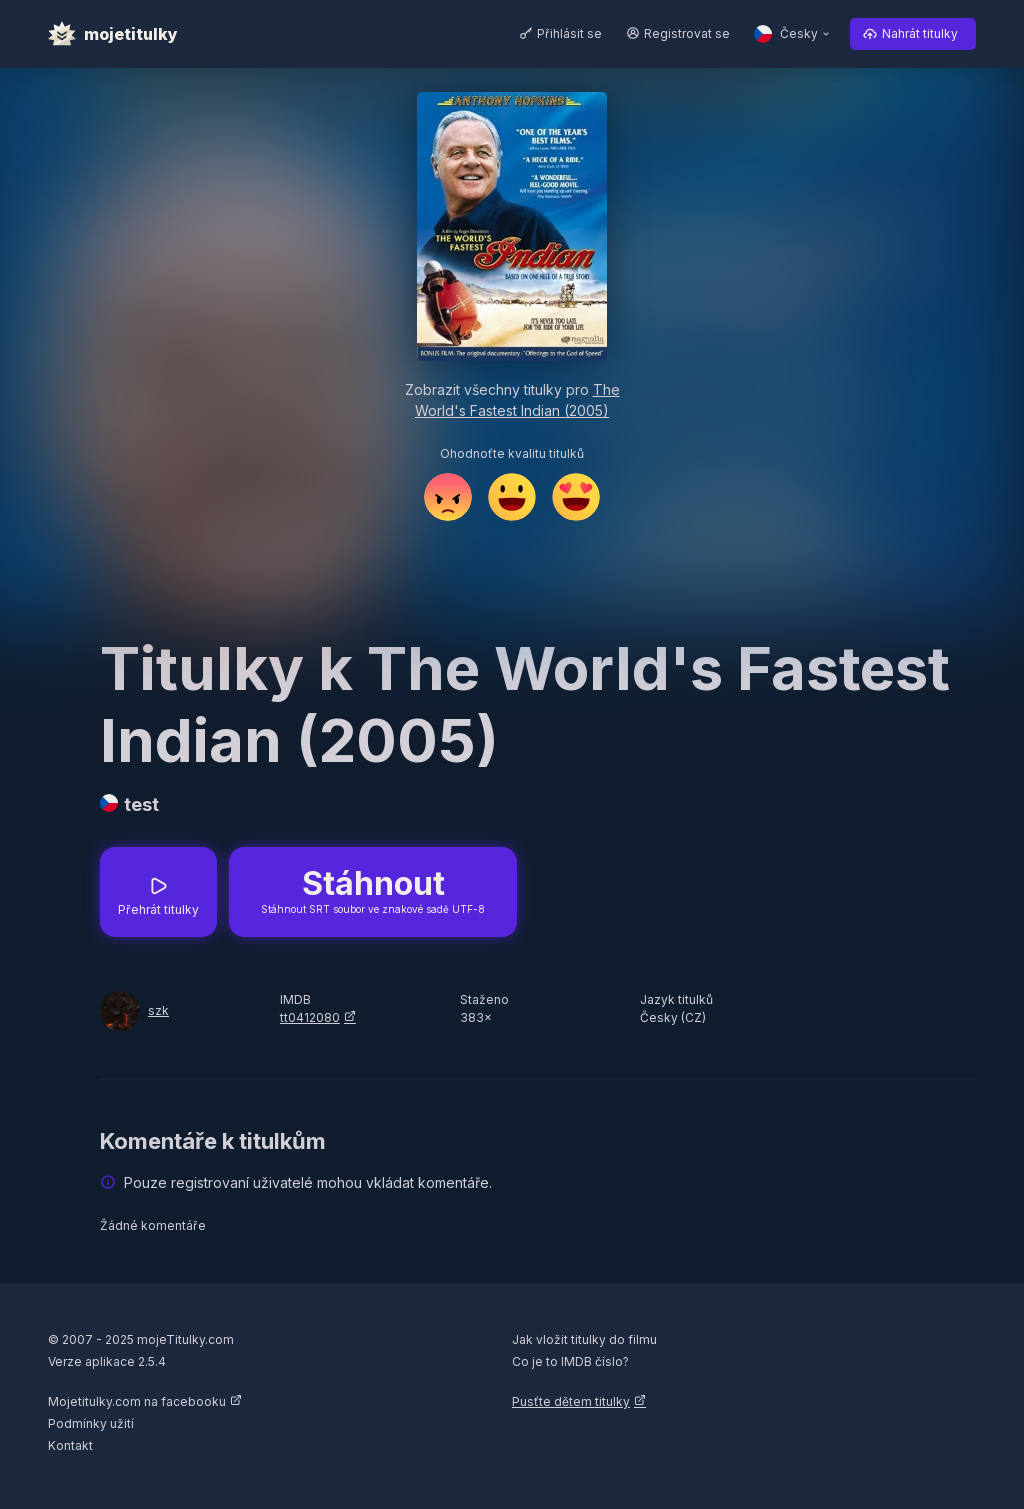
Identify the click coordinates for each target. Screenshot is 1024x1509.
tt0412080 (310, 1017)
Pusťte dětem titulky (571, 1401)
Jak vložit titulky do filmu (584, 1339)
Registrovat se (687, 33)
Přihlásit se (569, 33)
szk (158, 1010)
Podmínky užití (91, 1423)
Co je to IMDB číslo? (570, 1361)
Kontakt (70, 1445)
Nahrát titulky (920, 33)
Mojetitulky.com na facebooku (137, 1401)
